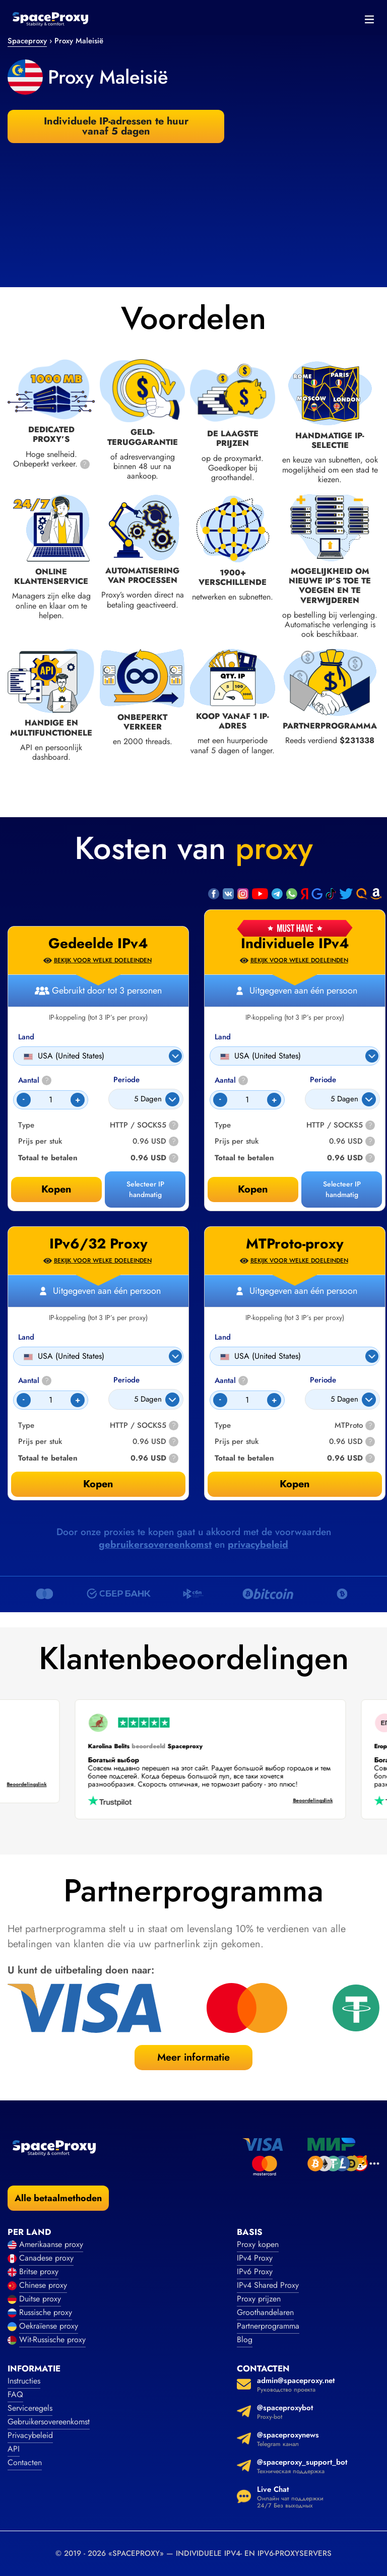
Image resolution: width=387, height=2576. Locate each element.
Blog (244, 2339)
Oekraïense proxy (48, 2326)
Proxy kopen (258, 2244)
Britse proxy (38, 2271)
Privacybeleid (30, 2435)
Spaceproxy (27, 40)
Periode (323, 1080)
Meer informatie (193, 2057)
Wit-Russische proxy (52, 2339)
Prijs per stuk (237, 1141)
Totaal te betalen (244, 1158)
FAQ (15, 2394)
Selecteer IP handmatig (342, 1189)
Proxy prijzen (259, 2298)
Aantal (231, 1080)
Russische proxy (45, 2312)
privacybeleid (258, 1544)
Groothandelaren (265, 2312)
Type (223, 1125)
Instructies (24, 2381)
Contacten (25, 2462)
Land (223, 1037)
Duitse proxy (40, 2298)
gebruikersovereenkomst (155, 1544)
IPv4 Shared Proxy (268, 2285)
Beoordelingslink (290, 1801)
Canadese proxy (46, 2258)
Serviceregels (30, 2408)
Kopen (253, 1189)
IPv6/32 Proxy (98, 1244)
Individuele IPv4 (295, 944)
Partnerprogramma (268, 2326)
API (14, 2449)
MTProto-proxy (295, 1244)
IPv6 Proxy (255, 2271)
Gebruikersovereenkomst (49, 2421)
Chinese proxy (43, 2285)
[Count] (247, 1099)
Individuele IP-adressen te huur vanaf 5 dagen (116, 126)
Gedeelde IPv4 (98, 944)
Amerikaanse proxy (51, 2244)
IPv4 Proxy (255, 2258)
